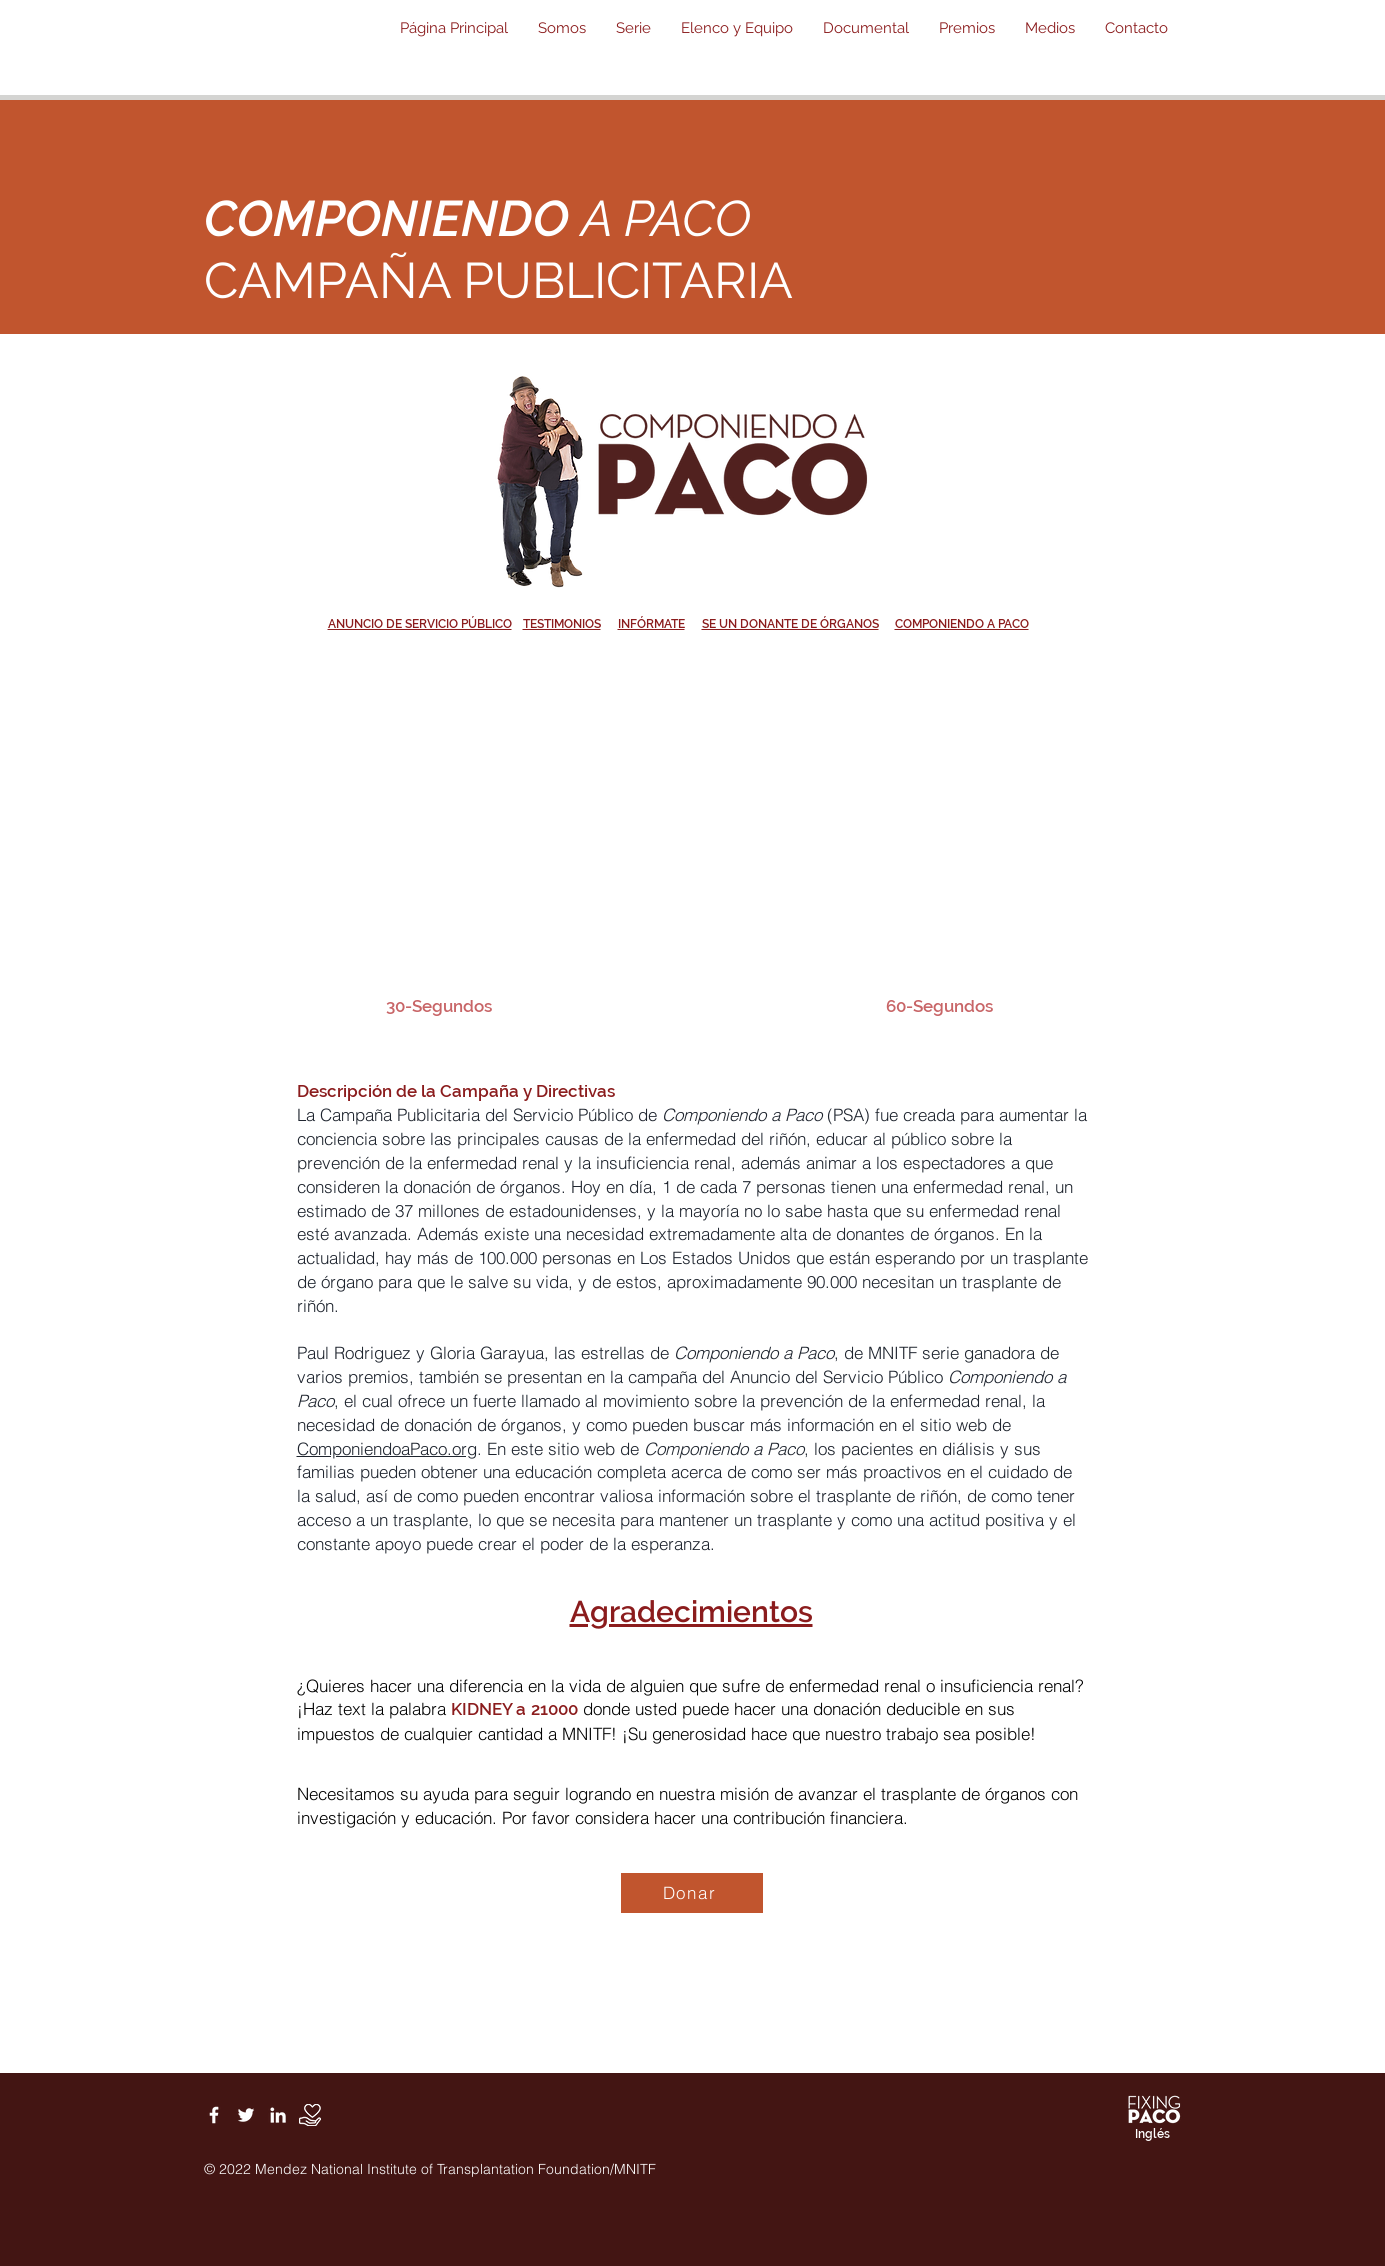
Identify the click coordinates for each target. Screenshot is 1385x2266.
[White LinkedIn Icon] (278, 2115)
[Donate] (310, 2115)
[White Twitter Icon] (246, 2115)
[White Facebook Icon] (214, 2115)
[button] (562, 28)
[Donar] (692, 1893)
